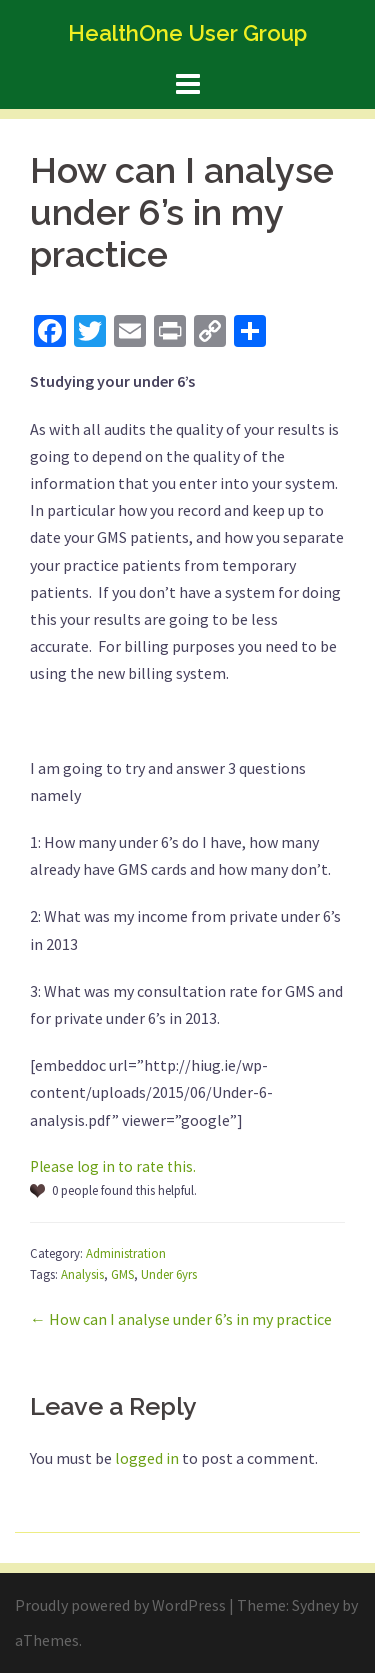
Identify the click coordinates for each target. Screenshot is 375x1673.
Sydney (315, 1605)
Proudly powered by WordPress (120, 1605)
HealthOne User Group (187, 33)
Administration (126, 1253)
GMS (122, 1274)
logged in (147, 1458)
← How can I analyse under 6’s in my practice (181, 1319)
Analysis (82, 1274)
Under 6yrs (169, 1274)
